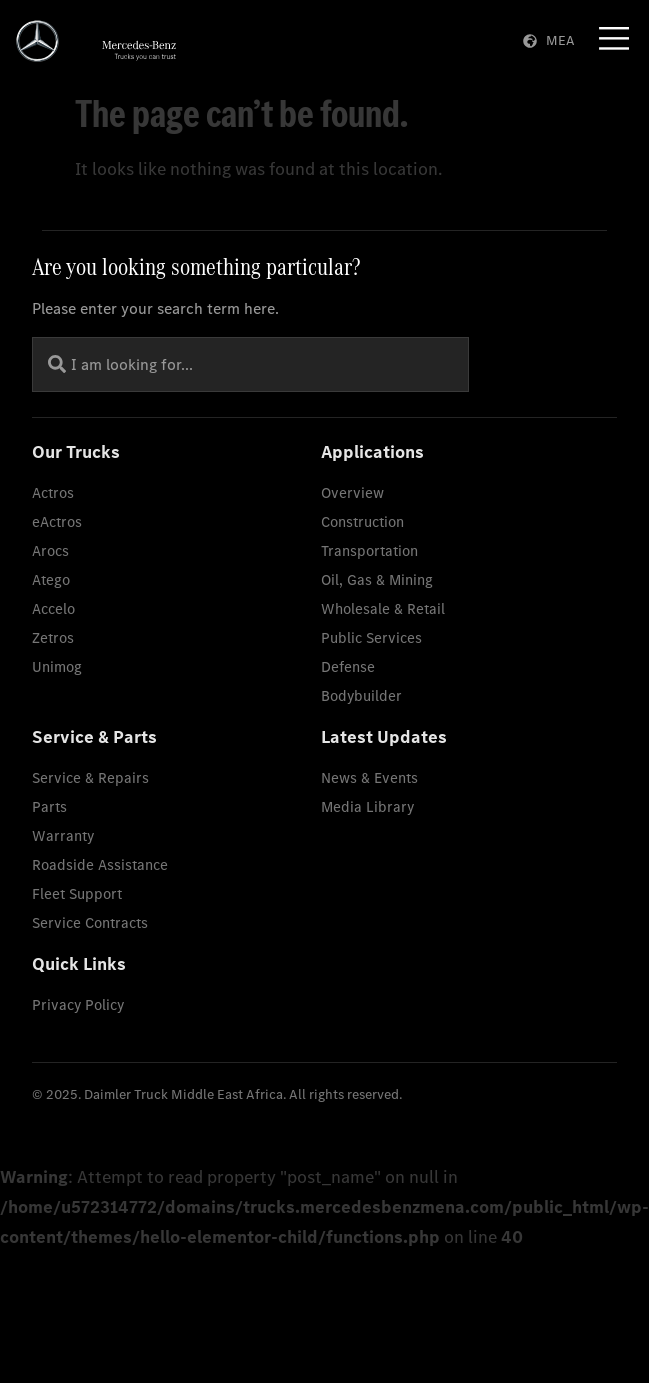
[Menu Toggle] (614, 38)
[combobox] (250, 364)
